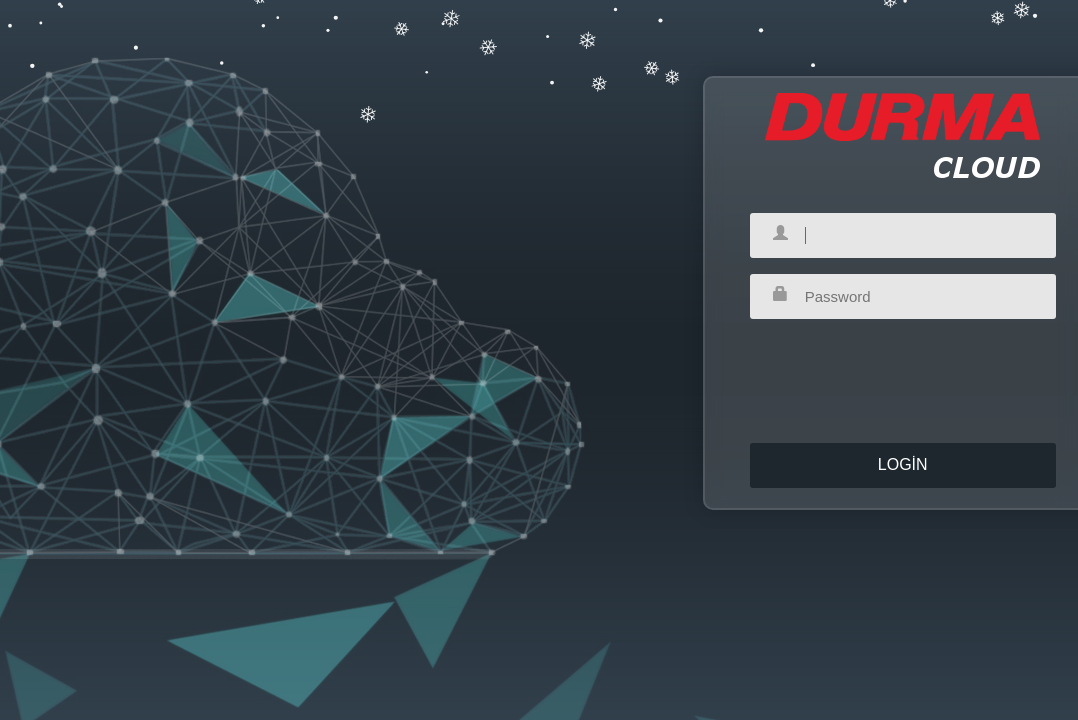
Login (903, 458)
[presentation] (903, 367)
